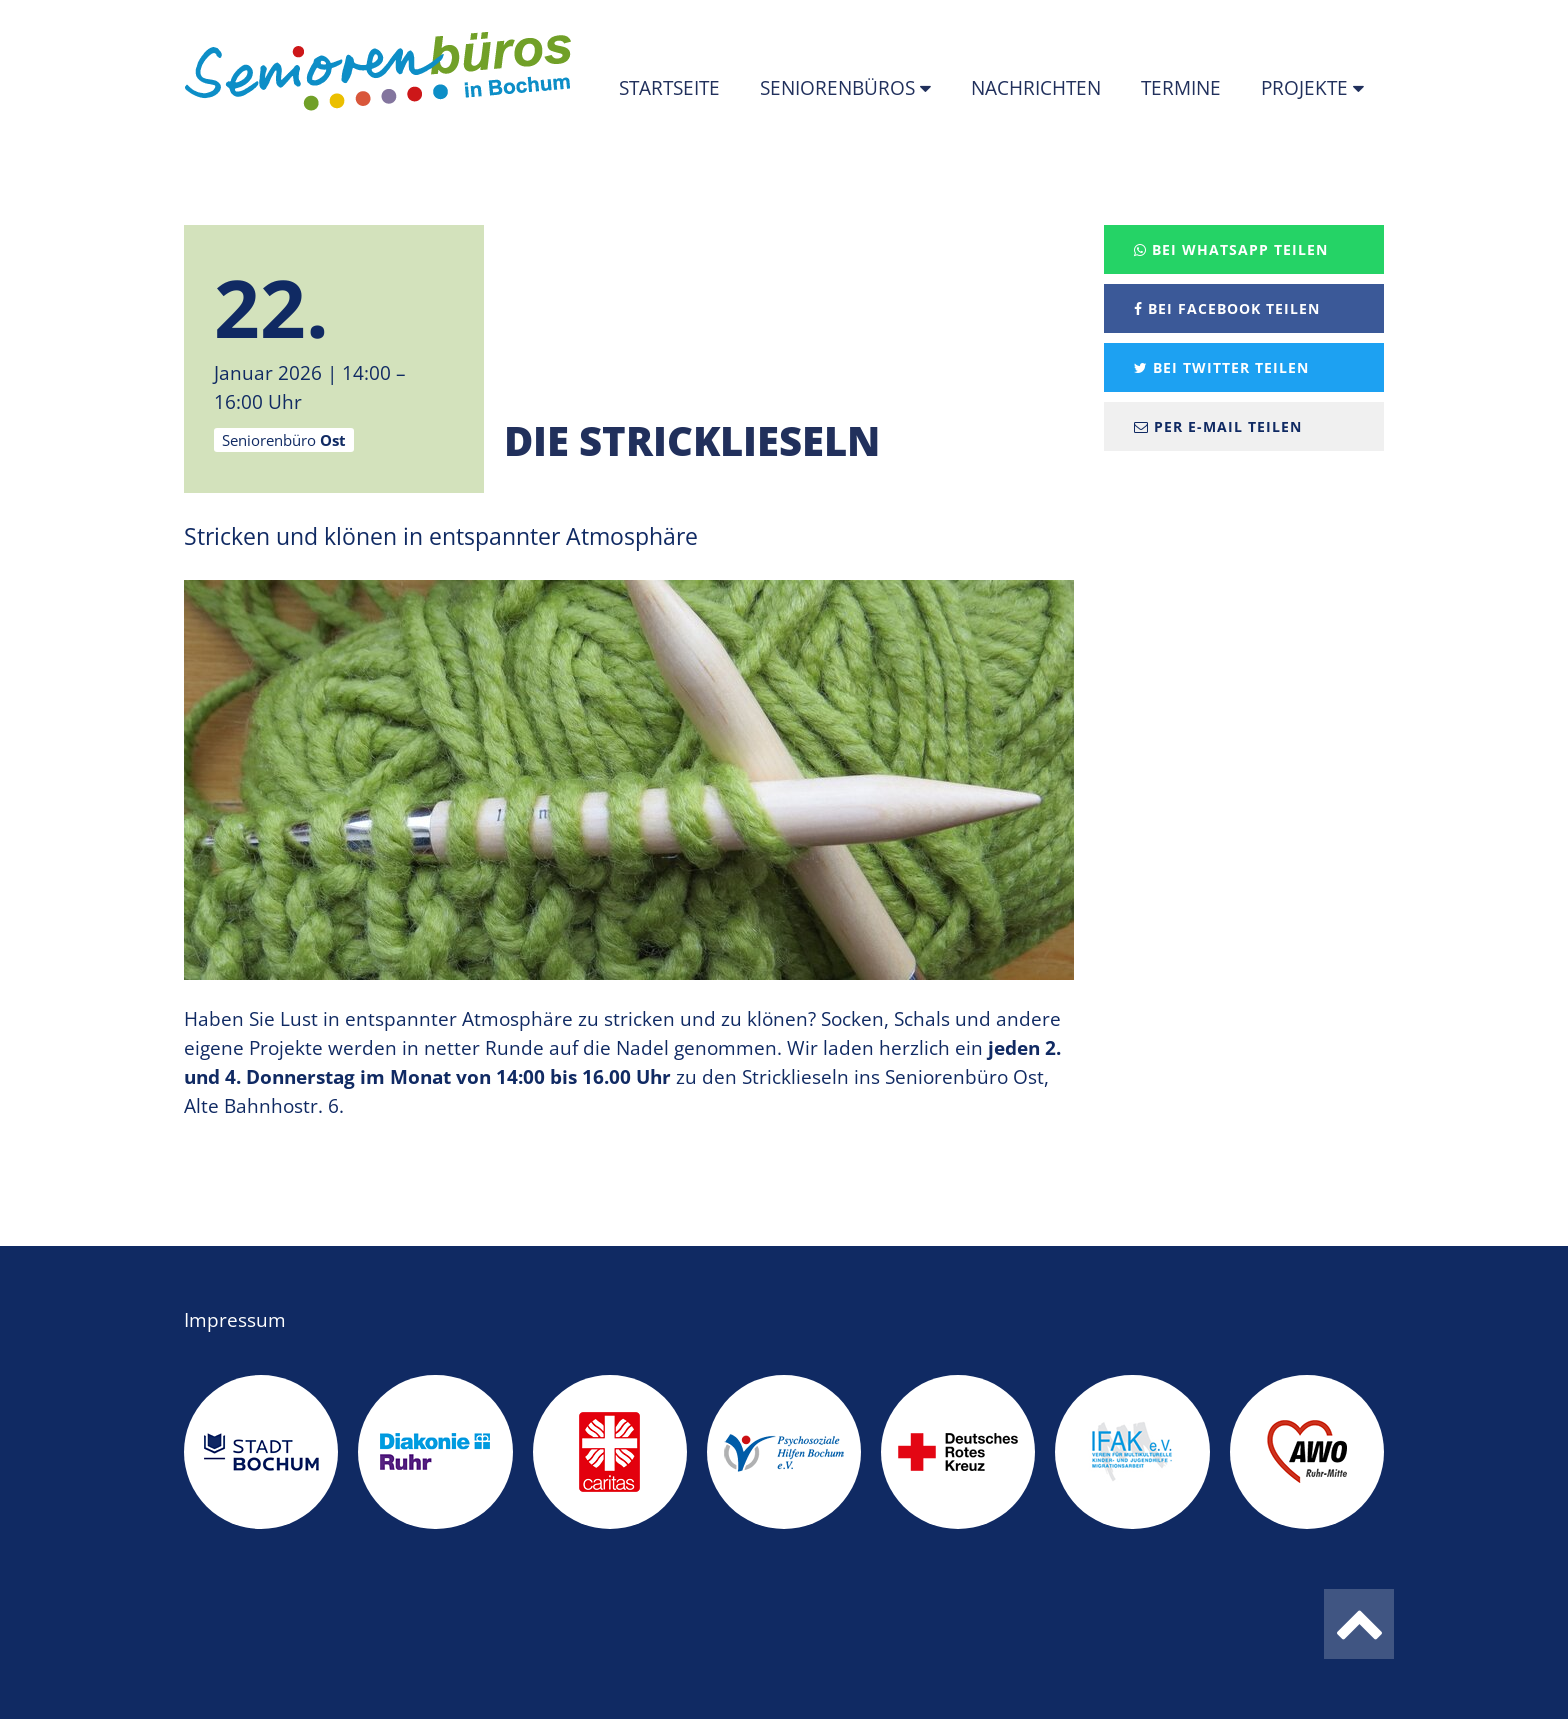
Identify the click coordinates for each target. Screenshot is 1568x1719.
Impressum (235, 1320)
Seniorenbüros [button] (840, 88)
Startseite (669, 88)
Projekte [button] (1307, 88)
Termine (1181, 88)
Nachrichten (1036, 88)
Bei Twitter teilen (1221, 367)
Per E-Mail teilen (1218, 426)
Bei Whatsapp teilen (1231, 249)
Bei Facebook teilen (1227, 308)
